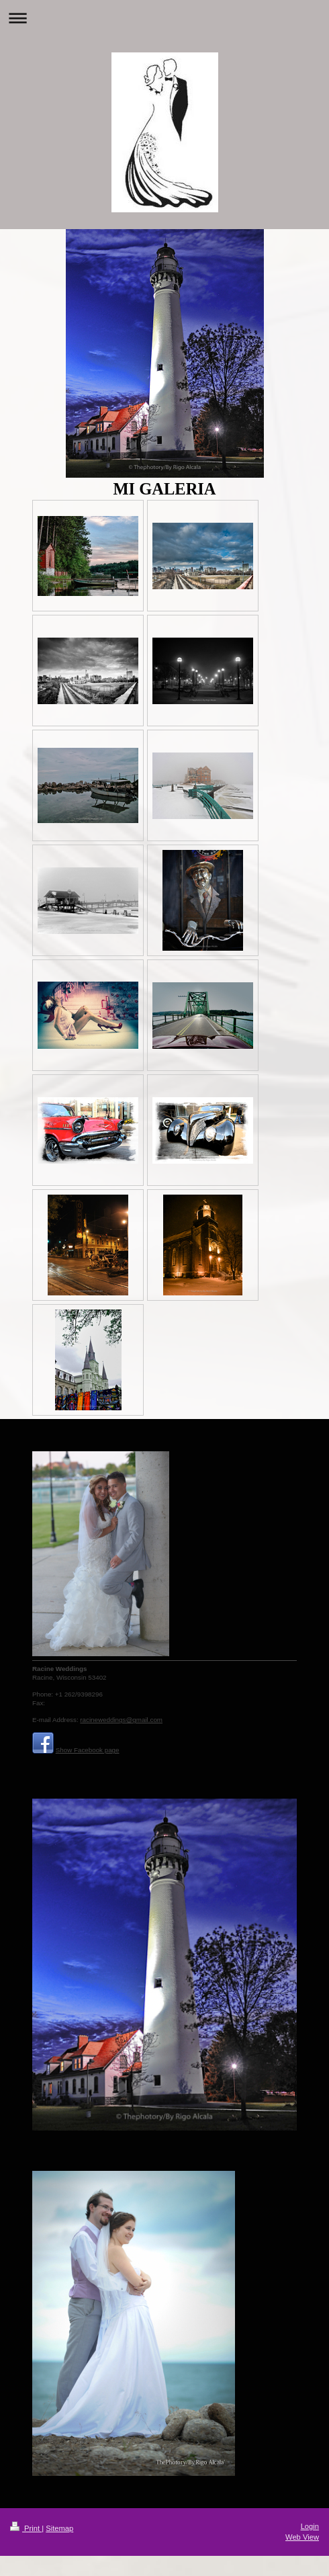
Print (26, 2528)
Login (310, 2526)
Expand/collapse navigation (164, 17)
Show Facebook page (88, 1750)
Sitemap (59, 2528)
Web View (302, 2537)
